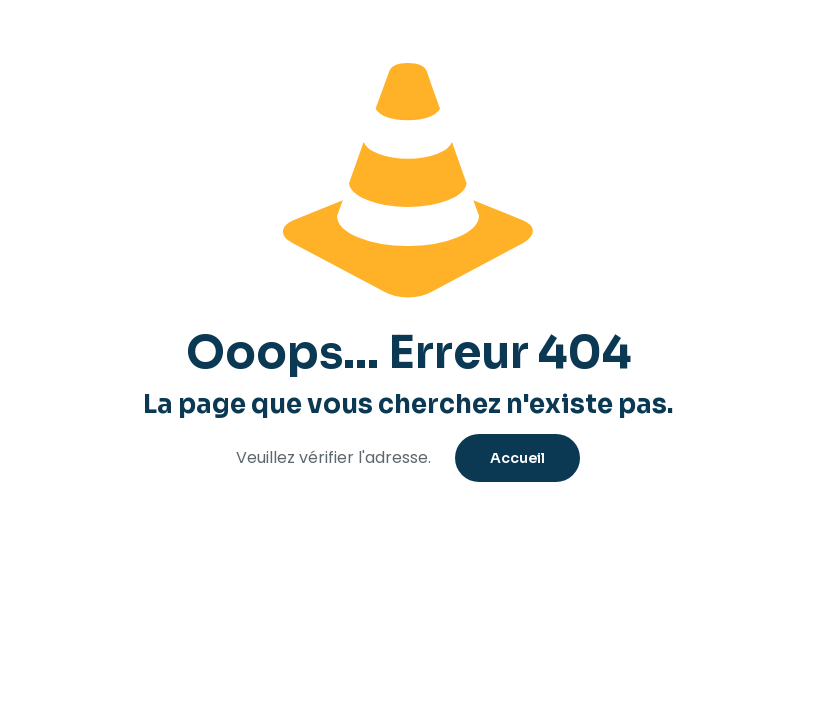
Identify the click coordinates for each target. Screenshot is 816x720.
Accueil (517, 458)
